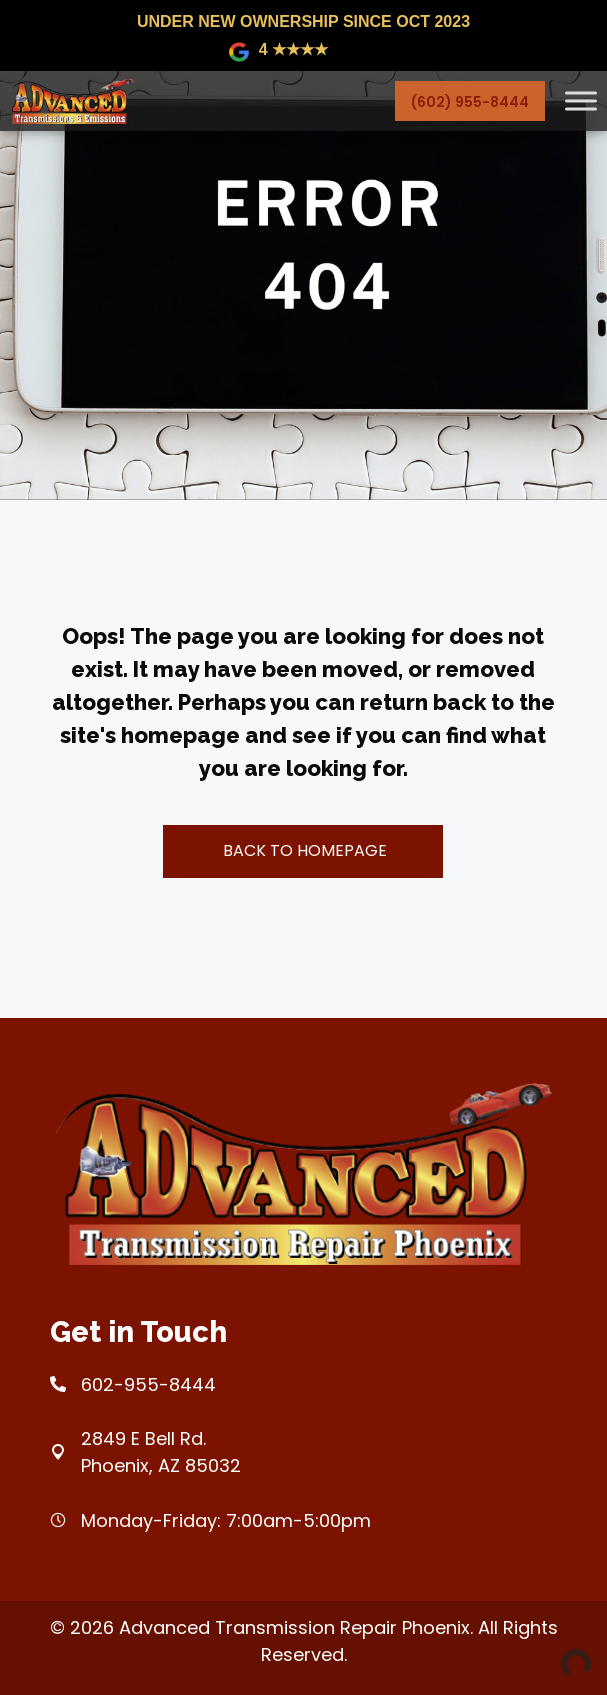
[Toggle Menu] (581, 100)
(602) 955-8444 (470, 102)
